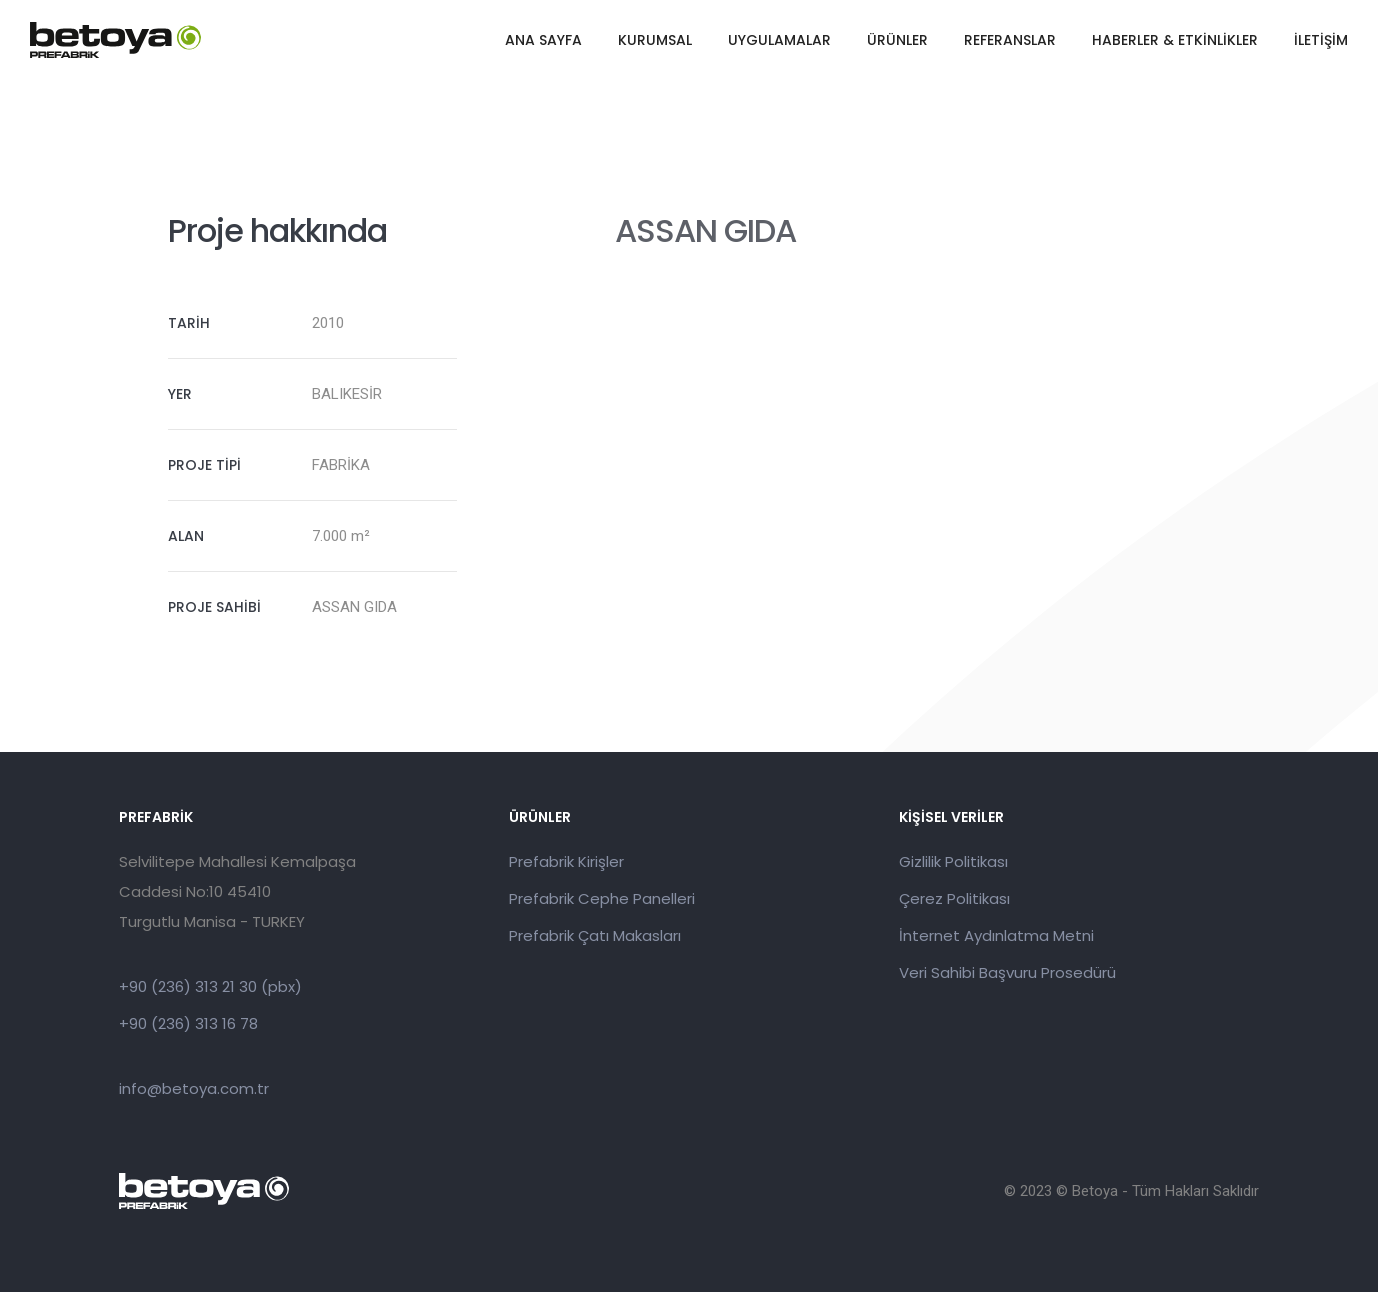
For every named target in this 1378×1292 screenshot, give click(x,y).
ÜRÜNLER (897, 40)
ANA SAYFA (543, 40)
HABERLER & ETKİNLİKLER (1175, 40)
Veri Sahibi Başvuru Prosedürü (1007, 972)
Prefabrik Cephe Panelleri (602, 898)
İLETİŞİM (1321, 40)
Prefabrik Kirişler (566, 861)
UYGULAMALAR (779, 40)
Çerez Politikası (954, 898)
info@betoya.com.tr (194, 1088)
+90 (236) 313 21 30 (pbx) (210, 986)
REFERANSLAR (1010, 40)
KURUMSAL (655, 40)
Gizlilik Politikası (953, 861)
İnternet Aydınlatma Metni (996, 935)
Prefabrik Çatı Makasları (595, 935)
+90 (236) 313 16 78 (188, 1023)
